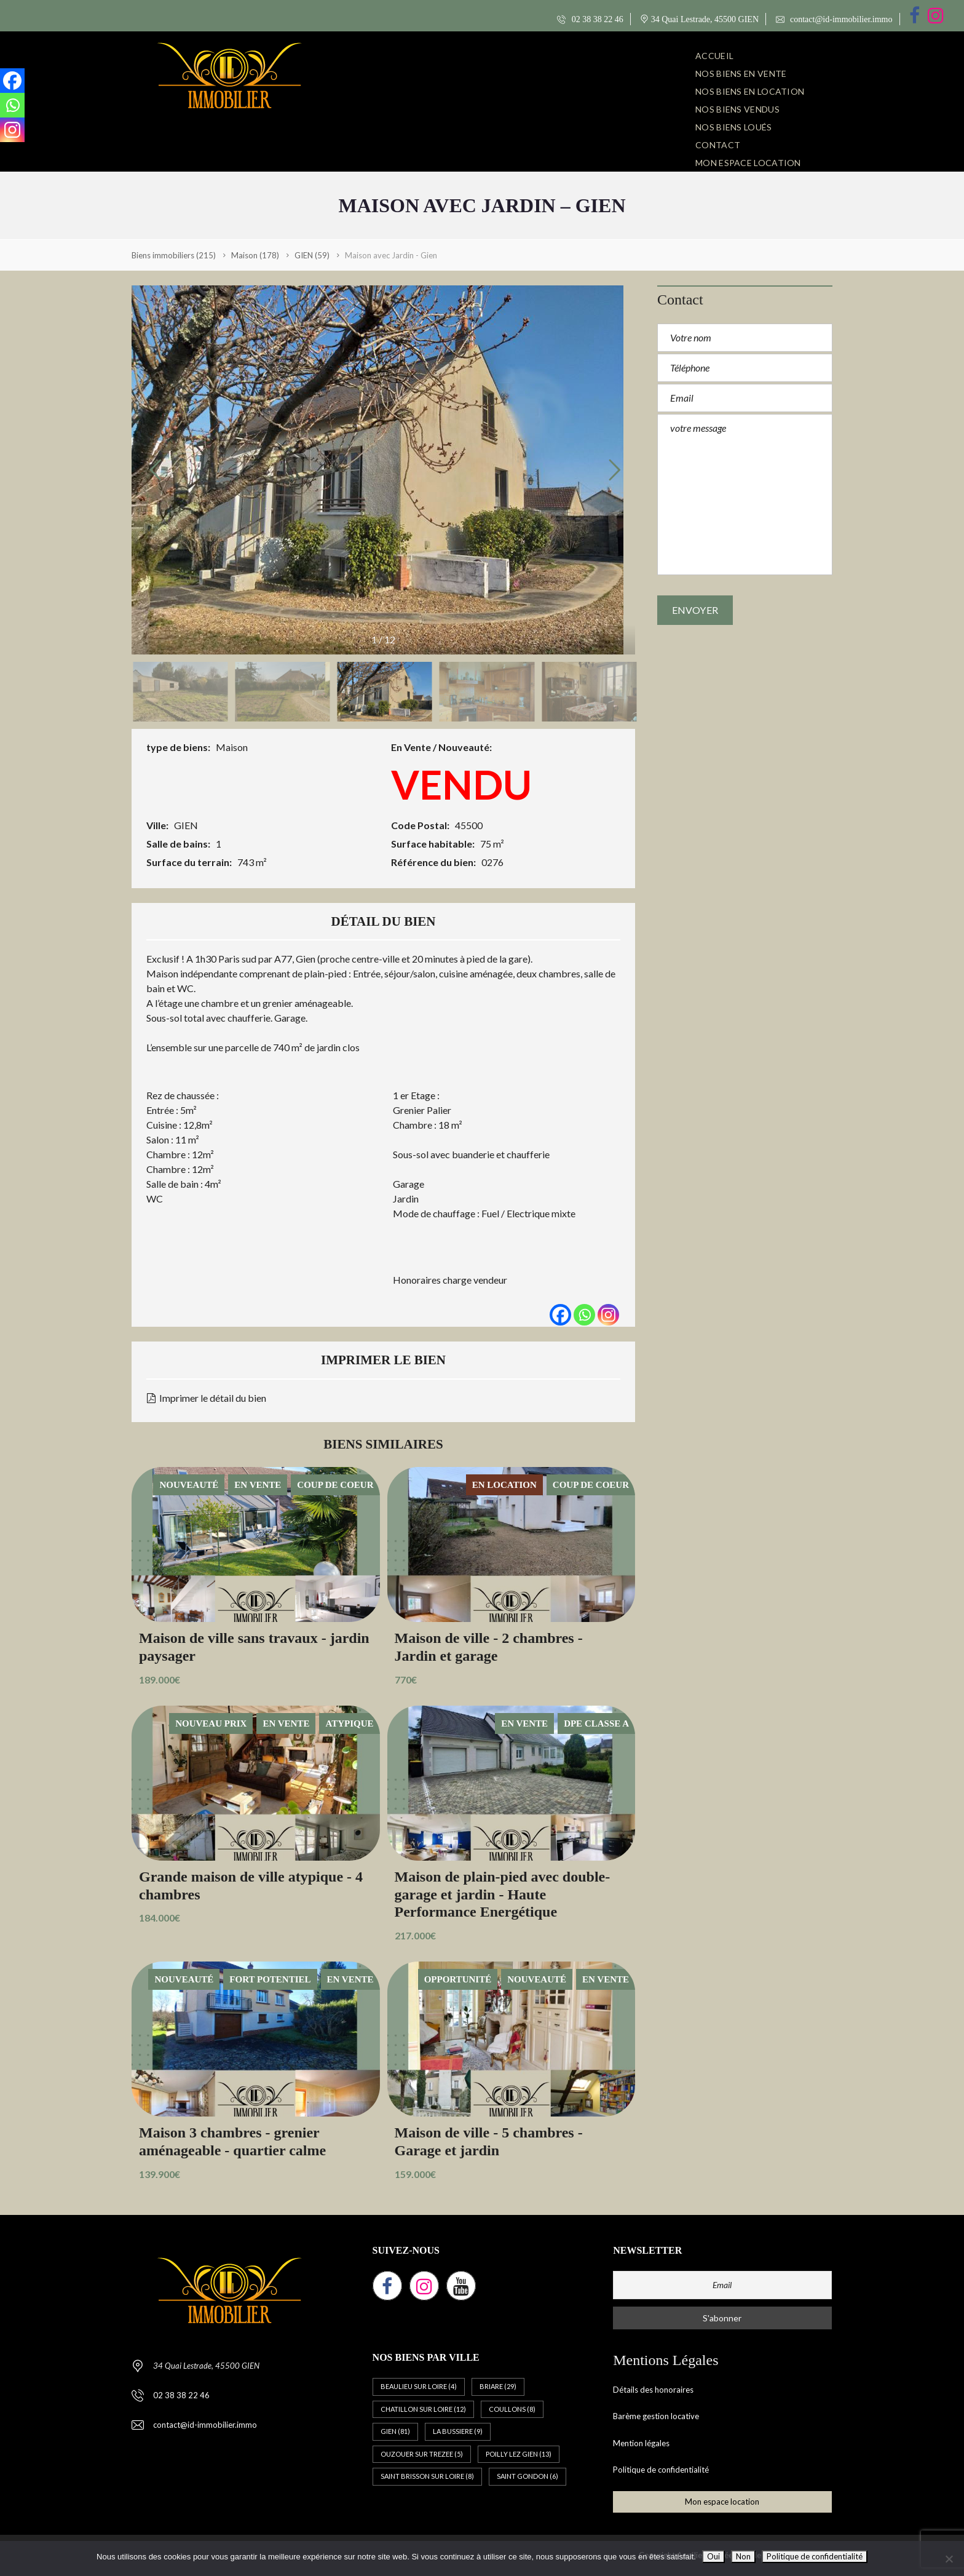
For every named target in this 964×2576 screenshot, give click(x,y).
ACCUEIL (714, 55)
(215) (174, 255)
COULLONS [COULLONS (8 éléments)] (512, 2409)
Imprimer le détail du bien (206, 1398)
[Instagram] (608, 1315)
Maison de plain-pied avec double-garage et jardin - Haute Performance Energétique (502, 1894)
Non (743, 2556)
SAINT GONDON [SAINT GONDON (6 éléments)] (527, 2476)
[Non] (948, 2559)
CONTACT (717, 145)
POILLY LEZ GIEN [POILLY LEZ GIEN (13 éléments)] (518, 2454)
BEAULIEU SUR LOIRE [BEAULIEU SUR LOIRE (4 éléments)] (419, 2386)
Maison (232, 747)
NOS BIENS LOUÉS (733, 127)
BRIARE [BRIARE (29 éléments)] (498, 2386)
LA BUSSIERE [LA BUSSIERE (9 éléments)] (458, 2431)
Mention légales (641, 2443)
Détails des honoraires (653, 2390)
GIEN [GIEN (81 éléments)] (395, 2431)
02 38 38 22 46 (590, 19)
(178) (255, 255)
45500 (469, 825)
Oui (713, 2556)
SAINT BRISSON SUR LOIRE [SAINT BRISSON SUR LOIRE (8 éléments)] (427, 2476)
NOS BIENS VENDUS (737, 109)
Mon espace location (748, 162)
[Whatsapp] (584, 1315)
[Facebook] (560, 1315)
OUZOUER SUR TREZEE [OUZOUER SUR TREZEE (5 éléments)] (422, 2454)
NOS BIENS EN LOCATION (749, 91)
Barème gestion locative (656, 2416)
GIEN (186, 825)
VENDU (461, 784)
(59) (312, 255)
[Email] (722, 2285)
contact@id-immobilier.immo (834, 19)
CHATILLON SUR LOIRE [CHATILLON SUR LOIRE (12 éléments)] (423, 2409)
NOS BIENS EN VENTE (740, 73)
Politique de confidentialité (661, 2470)
